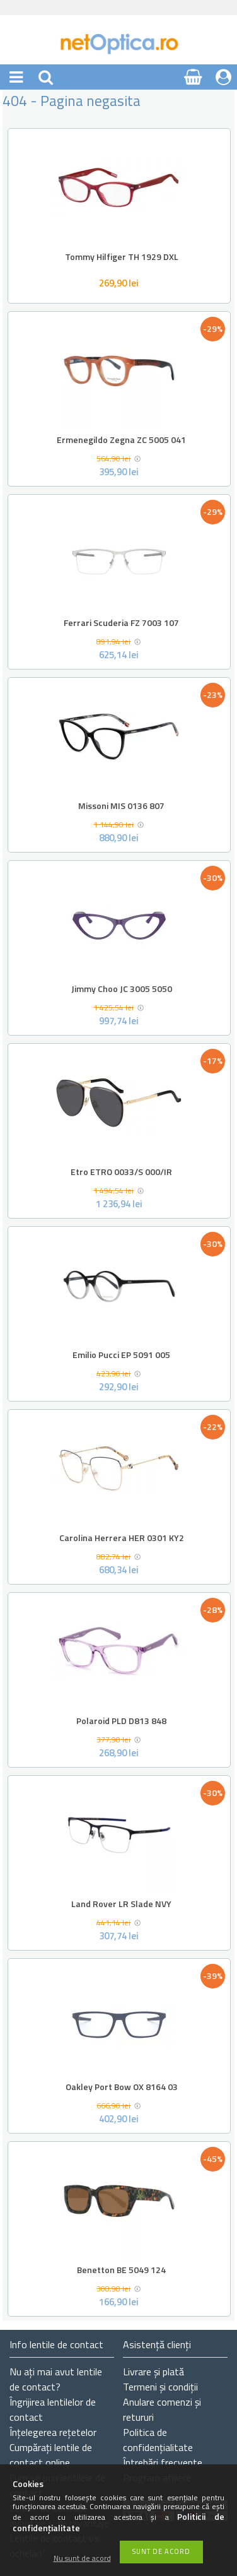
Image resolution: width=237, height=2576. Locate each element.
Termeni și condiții (160, 2386)
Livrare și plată (153, 2371)
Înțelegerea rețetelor (52, 2432)
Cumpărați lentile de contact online (50, 2455)
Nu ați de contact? (55, 2379)
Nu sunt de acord (82, 2558)
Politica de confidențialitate (158, 2440)
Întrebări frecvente (162, 2462)
